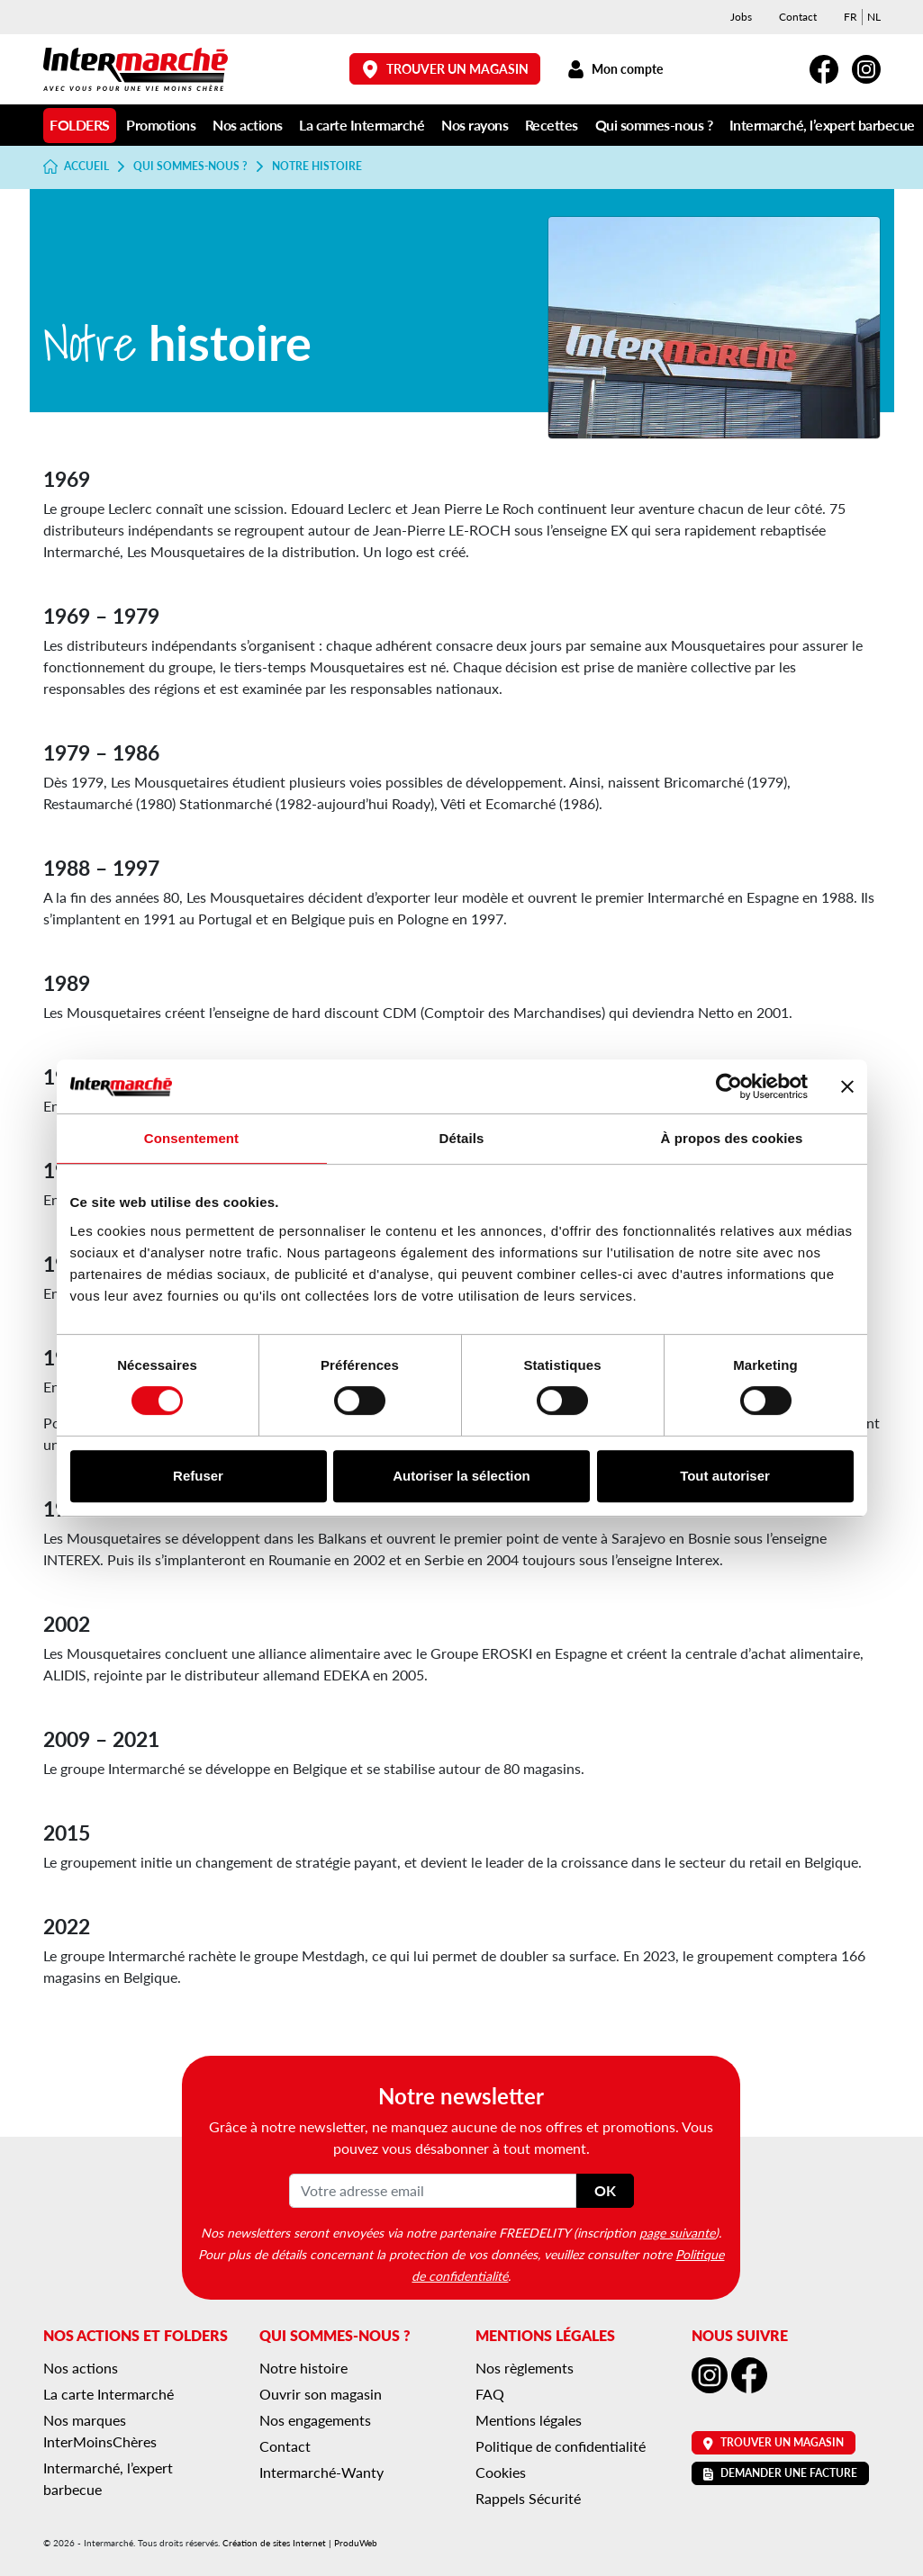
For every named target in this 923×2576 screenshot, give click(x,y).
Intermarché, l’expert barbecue (822, 124)
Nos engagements (315, 2419)
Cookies (500, 2472)
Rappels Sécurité (528, 2498)
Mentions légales (528, 2419)
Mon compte (615, 68)
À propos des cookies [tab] (732, 1138)
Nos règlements (524, 2367)
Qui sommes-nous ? (654, 124)
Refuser (198, 1475)
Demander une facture (780, 2473)
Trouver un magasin (445, 68)
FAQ (489, 2393)
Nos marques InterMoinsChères (100, 2430)
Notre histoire (303, 2367)
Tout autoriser (725, 1475)
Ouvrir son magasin (320, 2393)
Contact (798, 16)
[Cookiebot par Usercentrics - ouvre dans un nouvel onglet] (729, 1086)
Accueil (76, 166)
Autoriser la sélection (461, 1475)
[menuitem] (850, 17)
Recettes (551, 124)
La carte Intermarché (361, 124)
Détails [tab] (461, 1138)
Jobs (741, 16)
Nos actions (248, 124)
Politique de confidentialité (560, 2446)
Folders (80, 124)
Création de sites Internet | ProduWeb (299, 2542)
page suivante (677, 2232)
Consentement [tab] (191, 1138)
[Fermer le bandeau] (847, 1086)
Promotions (160, 124)
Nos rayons (474, 124)
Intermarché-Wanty (321, 2472)
